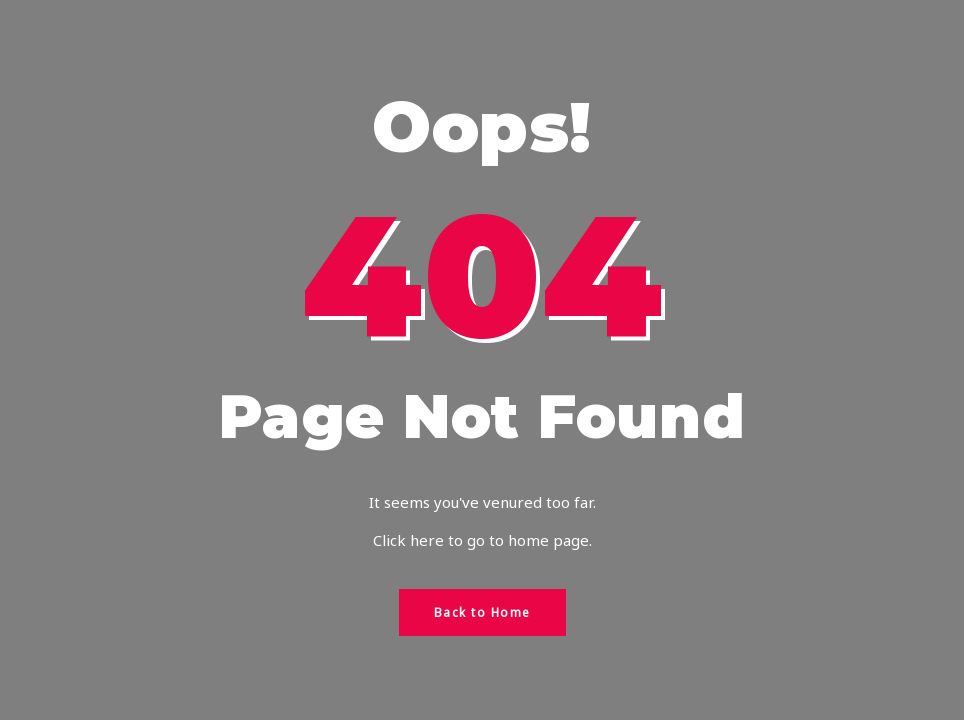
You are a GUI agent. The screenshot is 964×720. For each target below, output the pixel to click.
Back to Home (482, 612)
